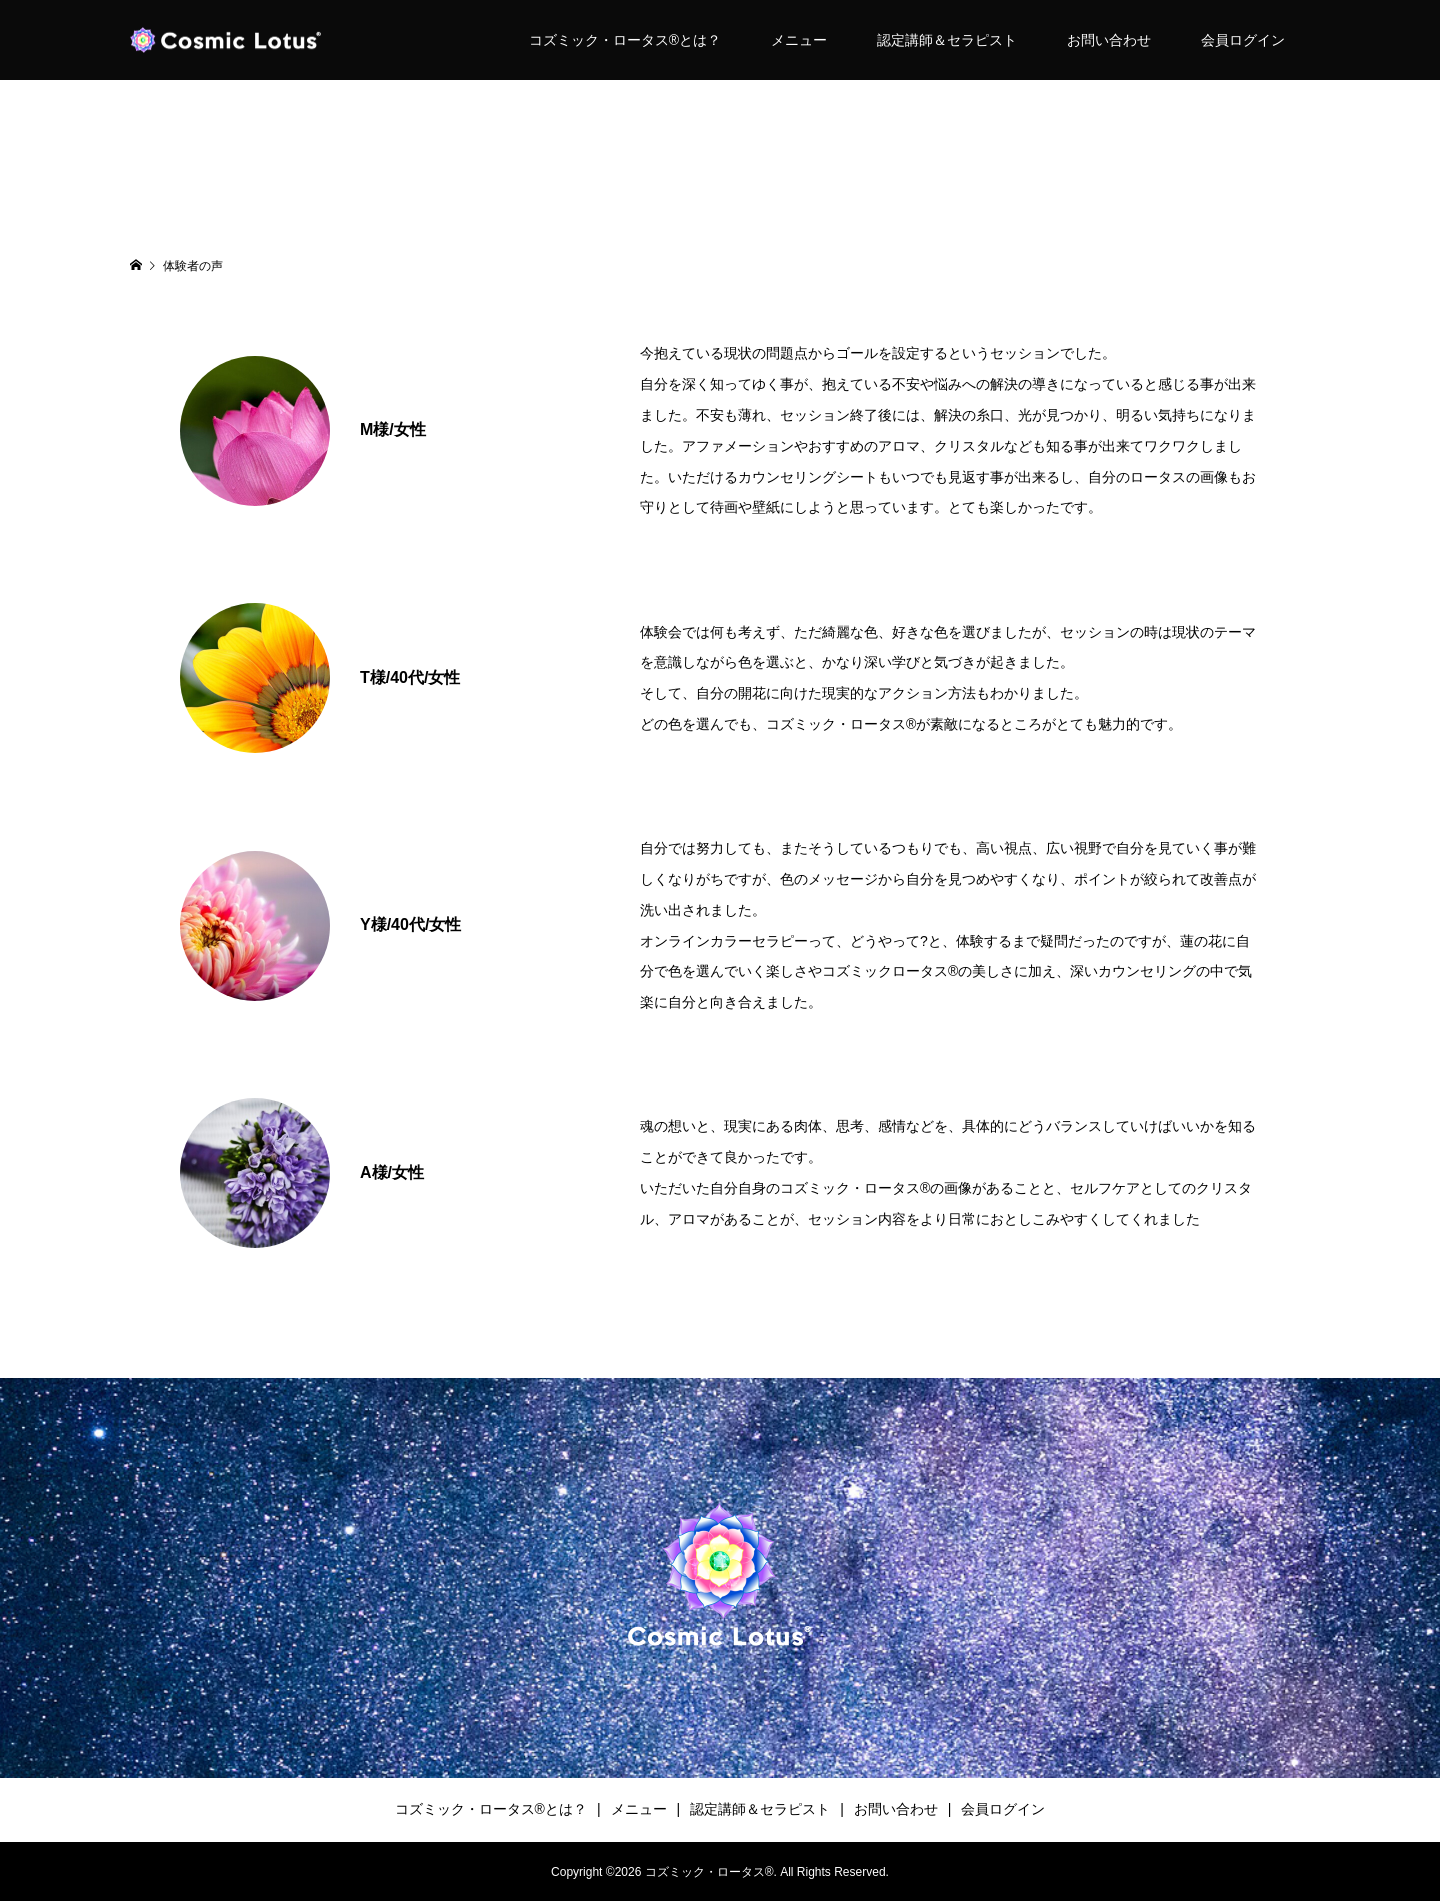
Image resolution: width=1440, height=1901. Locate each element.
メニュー (799, 40)
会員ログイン (1243, 40)
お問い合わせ (1109, 40)
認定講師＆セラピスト (947, 40)
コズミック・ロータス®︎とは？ (625, 40)
